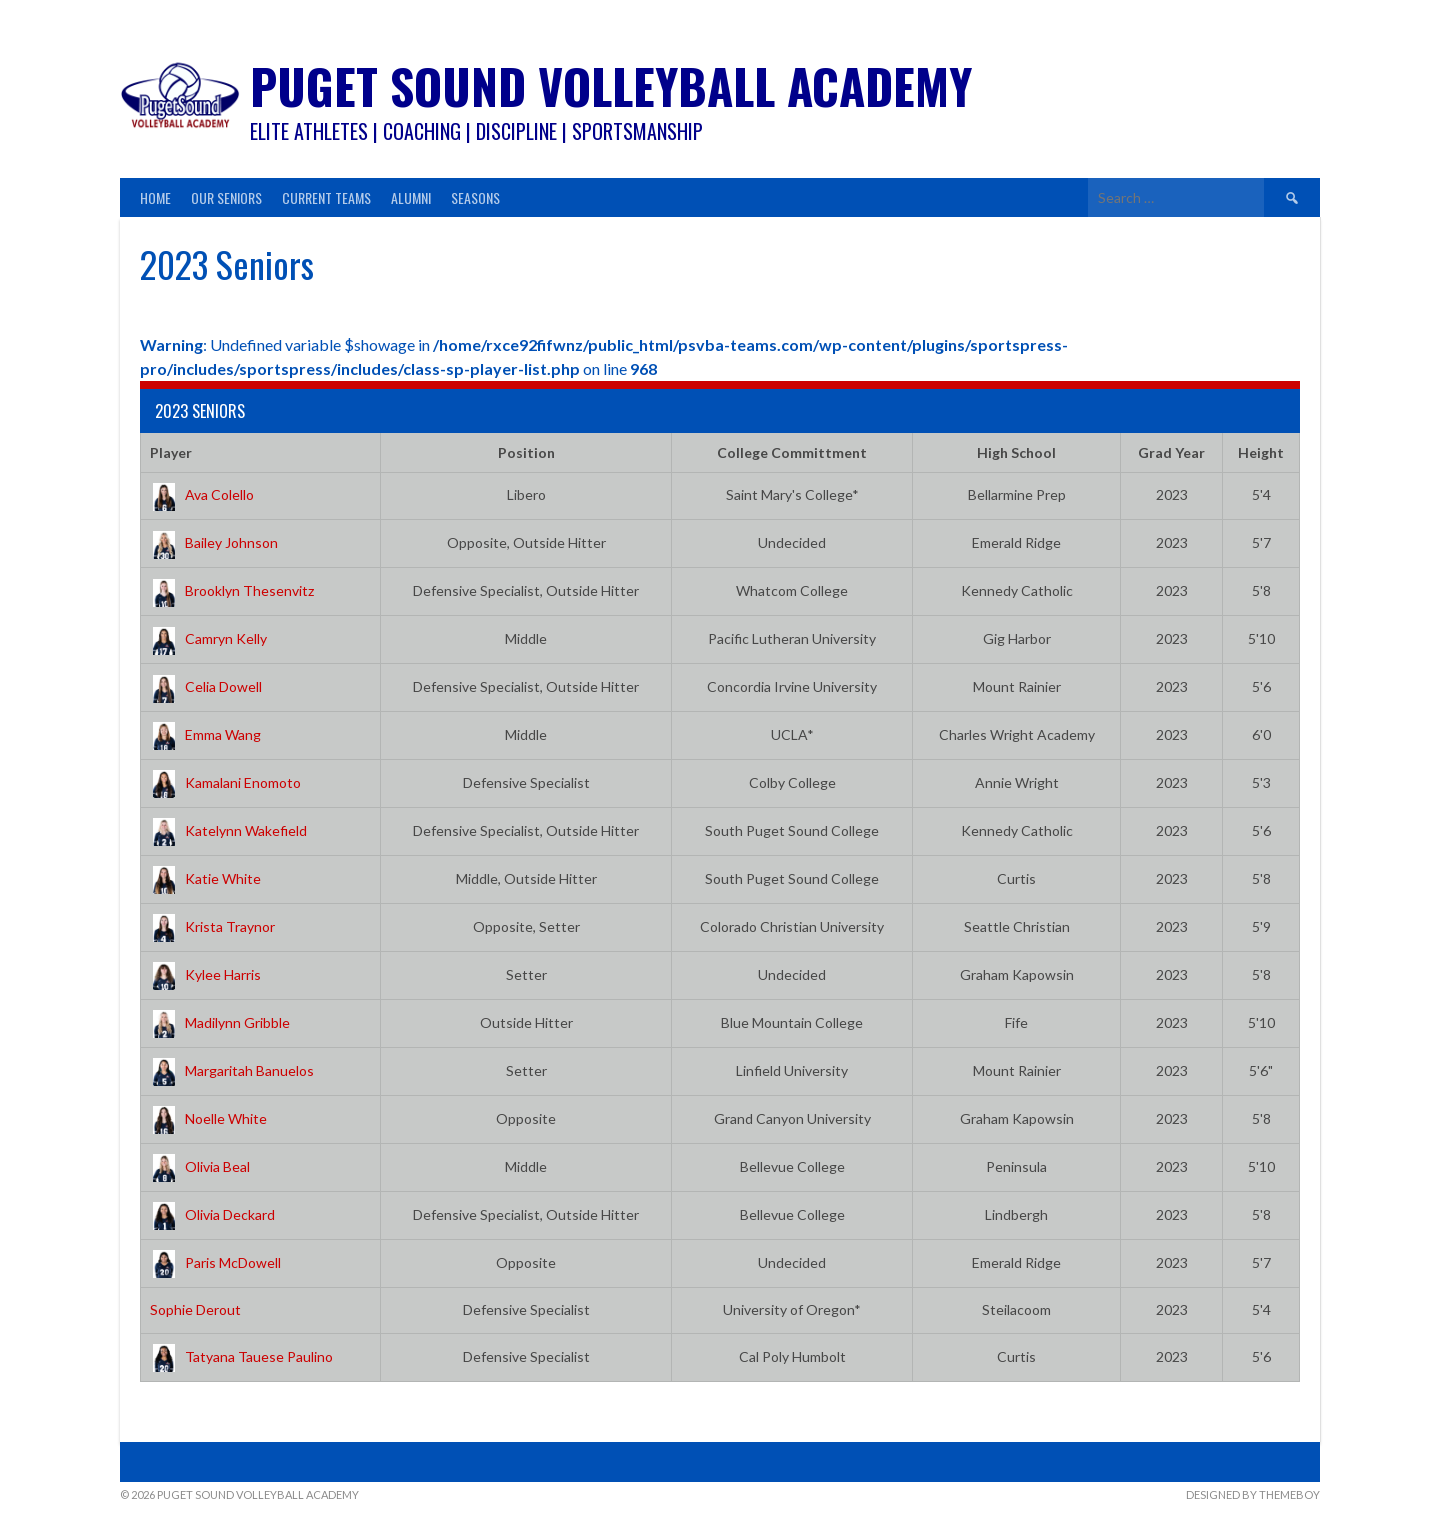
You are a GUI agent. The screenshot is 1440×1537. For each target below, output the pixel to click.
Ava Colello (202, 494)
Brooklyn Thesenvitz (232, 590)
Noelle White (208, 1118)
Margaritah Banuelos (232, 1070)
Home (155, 197)
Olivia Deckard (212, 1214)
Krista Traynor (212, 926)
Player (171, 452)
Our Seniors (226, 197)
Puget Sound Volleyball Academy (611, 85)
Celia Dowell (206, 686)
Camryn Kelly (208, 638)
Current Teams (326, 197)
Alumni (411, 197)
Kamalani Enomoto (225, 782)
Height (1261, 452)
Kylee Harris (205, 974)
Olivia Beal (200, 1166)
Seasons (475, 197)
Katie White (205, 878)
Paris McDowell (215, 1262)
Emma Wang (205, 734)
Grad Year (1171, 452)
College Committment (792, 452)
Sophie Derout (195, 1309)
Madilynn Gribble (220, 1022)
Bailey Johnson (214, 542)
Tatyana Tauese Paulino (241, 1356)
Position (526, 452)
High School (1016, 452)
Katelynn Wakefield (228, 830)
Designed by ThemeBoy (1253, 1494)
